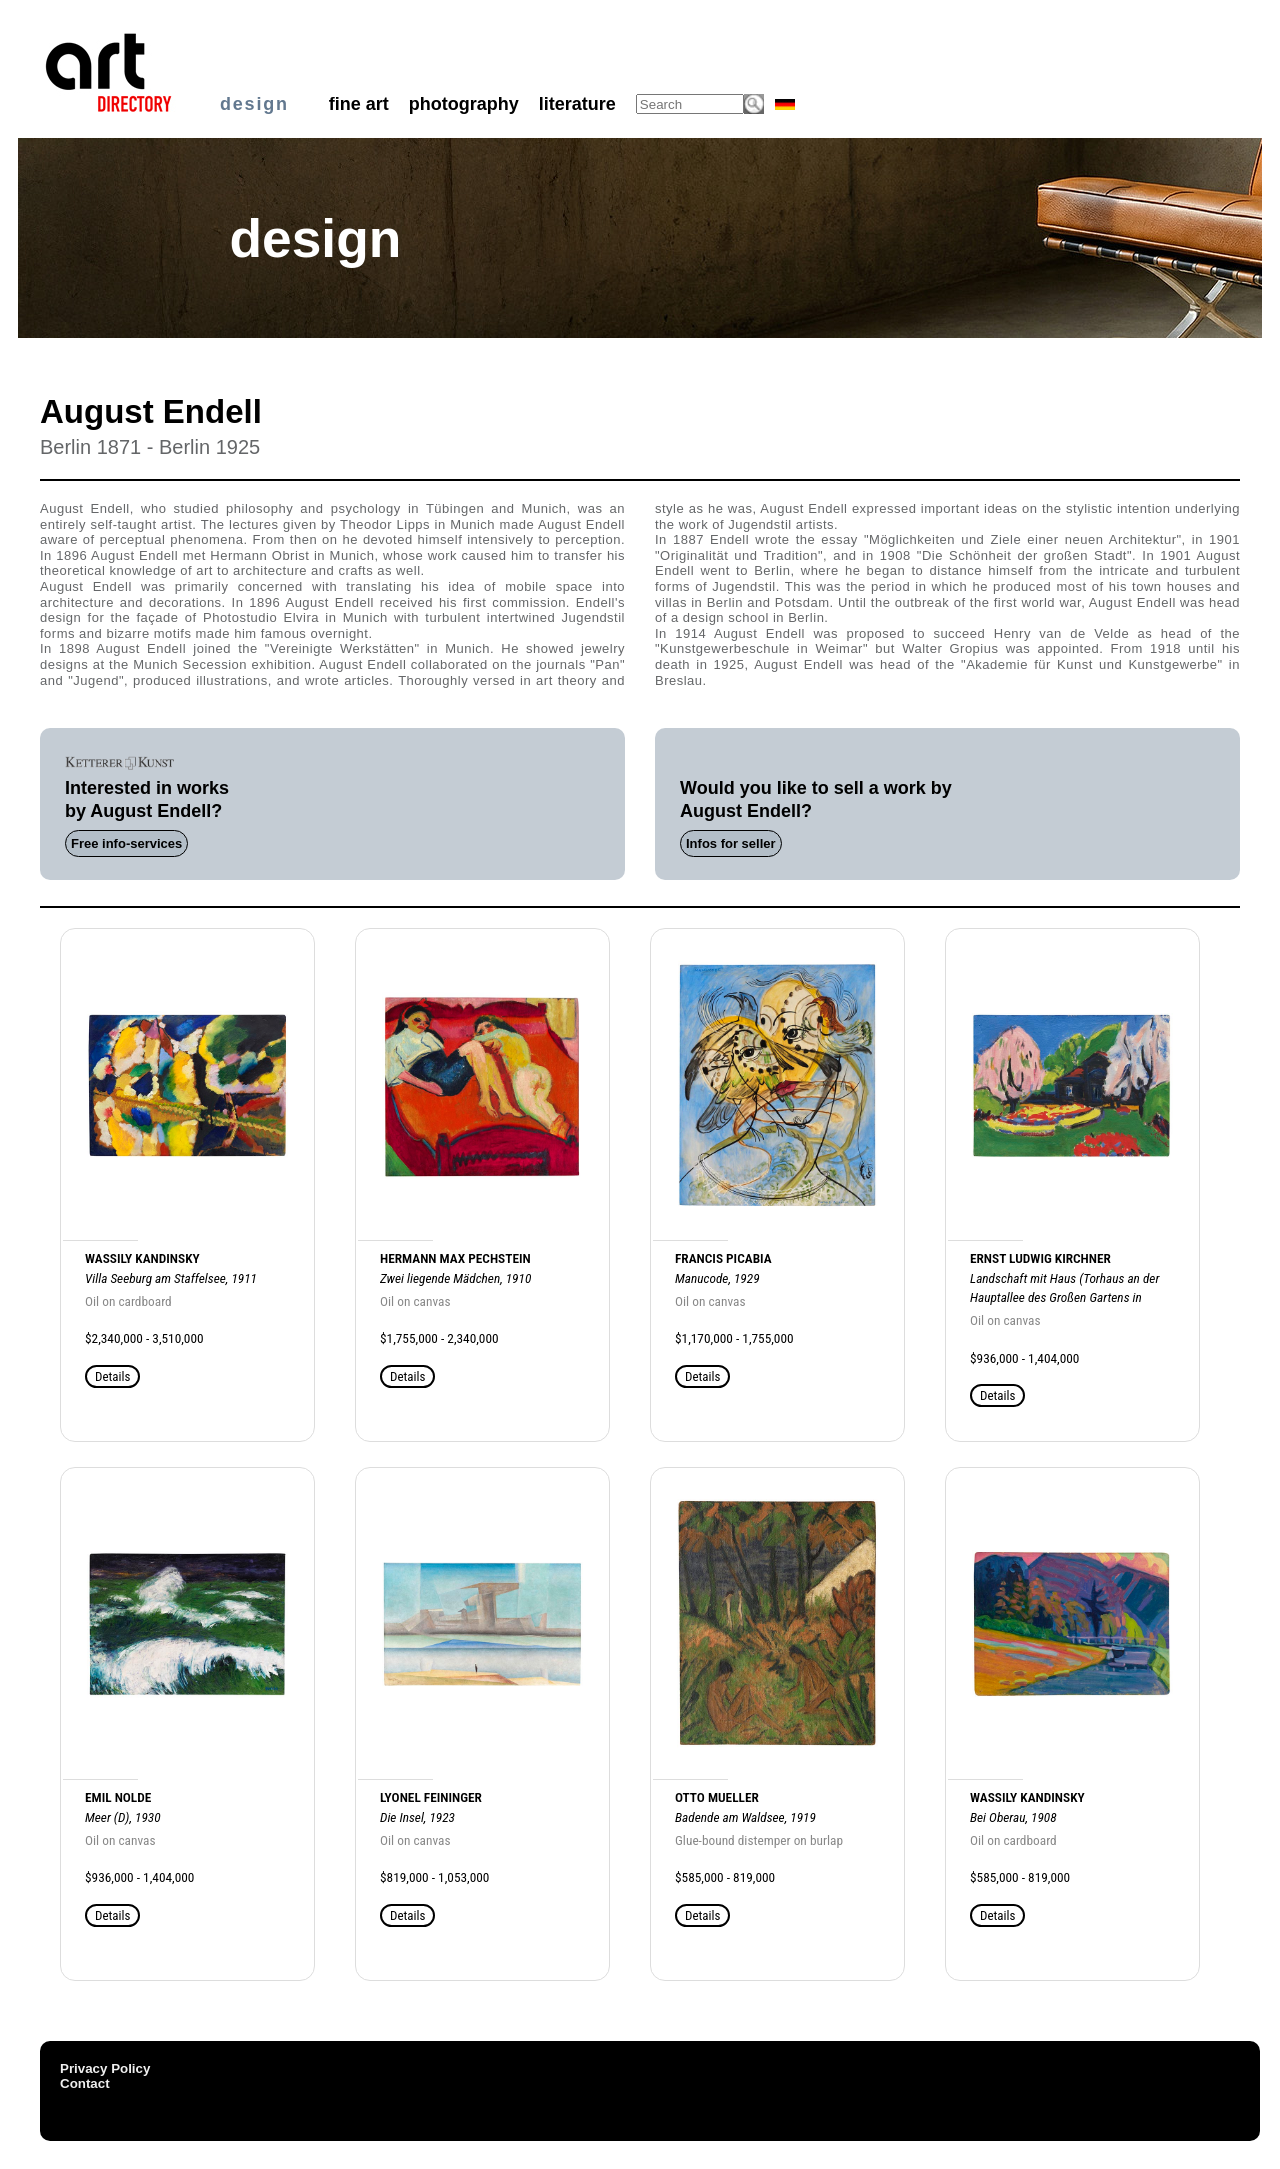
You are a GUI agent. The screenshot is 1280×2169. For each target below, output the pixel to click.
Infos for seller (731, 843)
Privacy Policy (105, 2068)
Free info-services (126, 843)
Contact (85, 2083)
